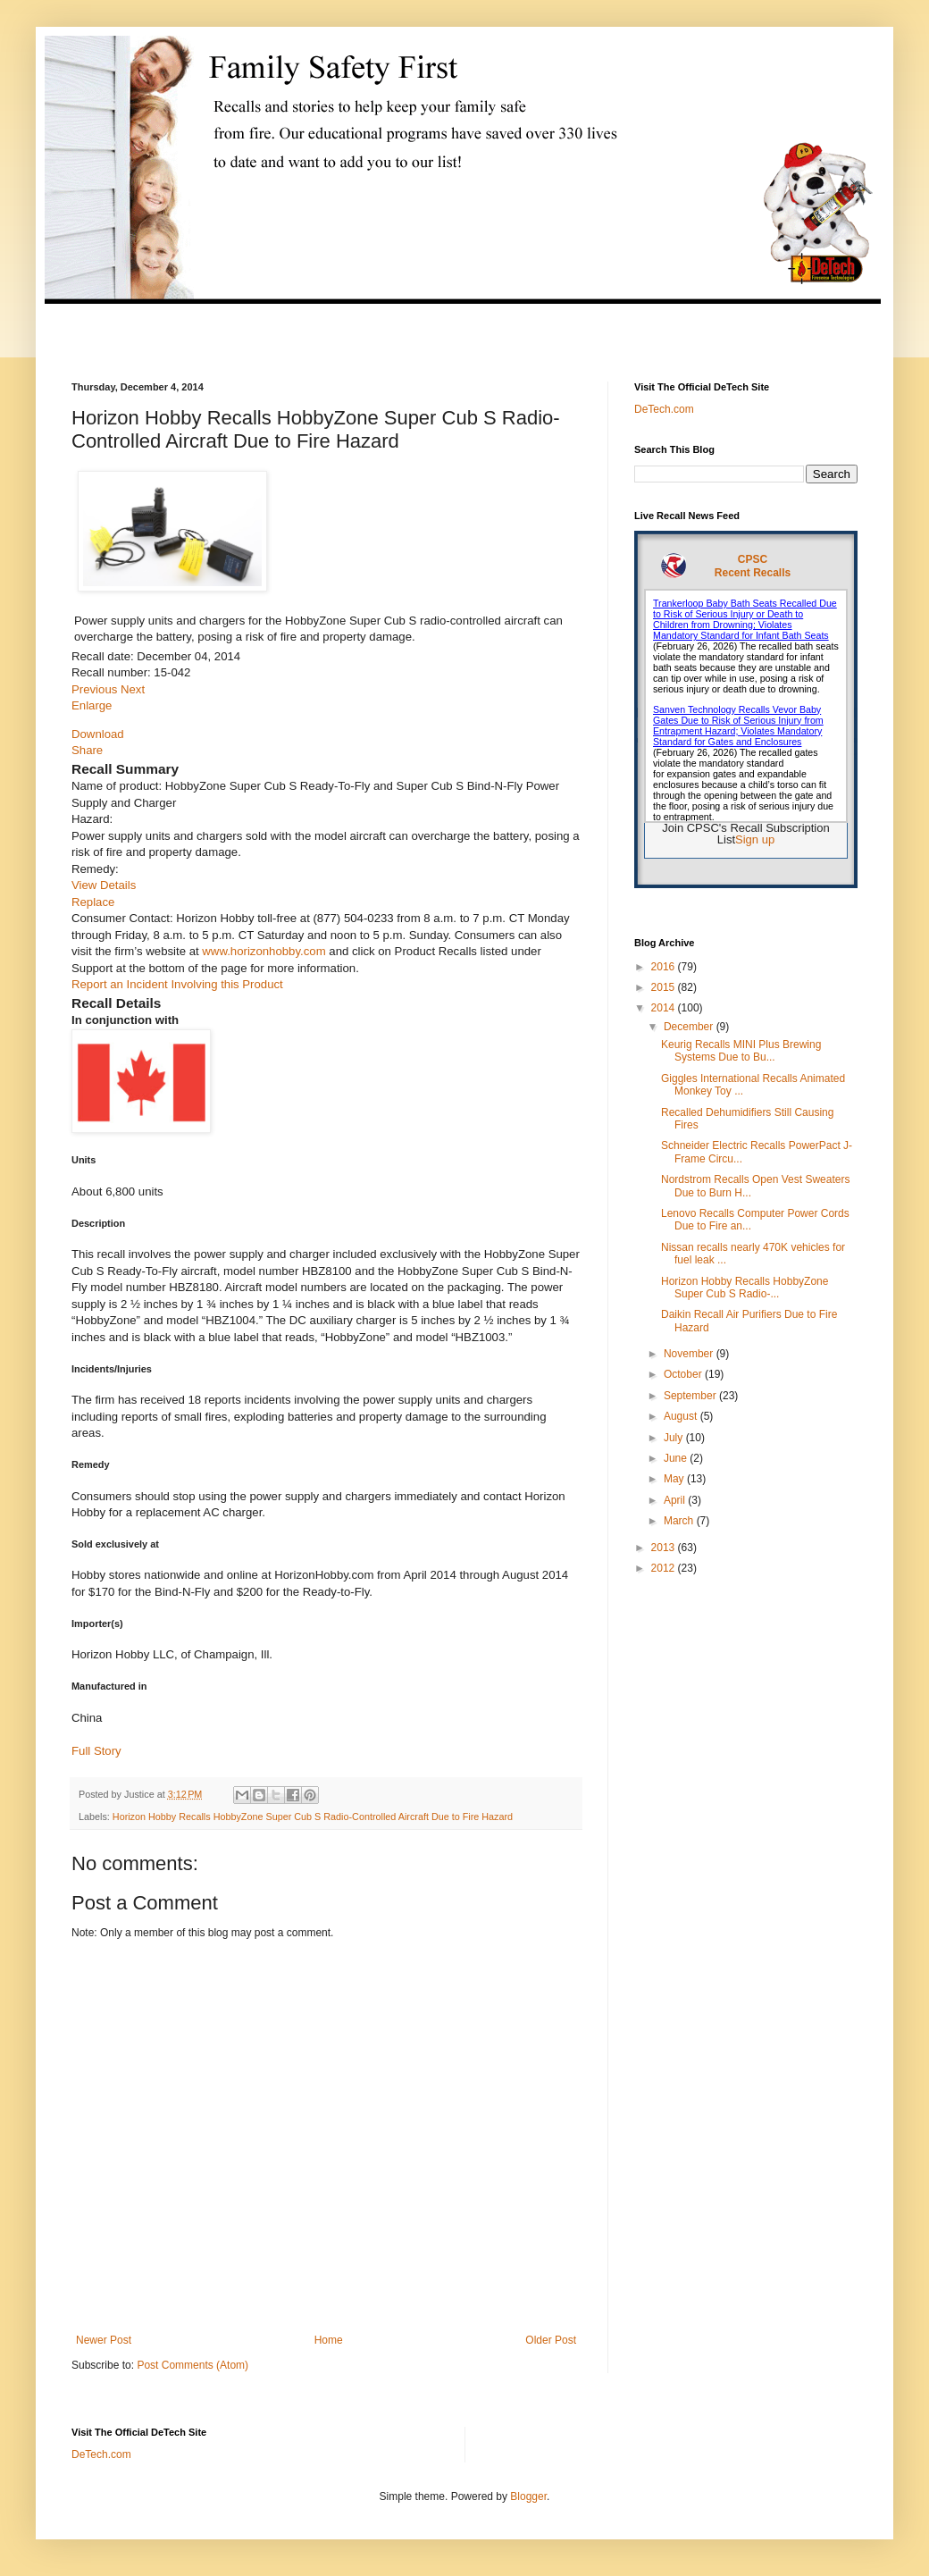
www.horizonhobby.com (263, 951)
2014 (664, 1008)
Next (133, 689)
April (676, 1500)
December (690, 1026)
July (675, 1437)
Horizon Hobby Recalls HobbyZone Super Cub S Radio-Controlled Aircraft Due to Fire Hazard (313, 1816)
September (691, 1395)
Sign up (754, 839)
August (682, 1416)
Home (328, 2340)
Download (97, 734)
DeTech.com (664, 409)
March (680, 1521)
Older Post (550, 2340)
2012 (664, 1568)
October (684, 1374)
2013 (664, 1547)
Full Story (96, 1751)
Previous (96, 689)
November (690, 1353)
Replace (92, 902)
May (675, 1479)
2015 (664, 987)
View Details (103, 885)
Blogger (528, 2496)
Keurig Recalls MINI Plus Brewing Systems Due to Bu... (741, 1050)
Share (87, 750)
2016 (664, 967)
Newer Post (103, 2340)
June (677, 1458)
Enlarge (91, 705)
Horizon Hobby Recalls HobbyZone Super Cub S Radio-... (744, 1287)
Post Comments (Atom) (192, 2365)
